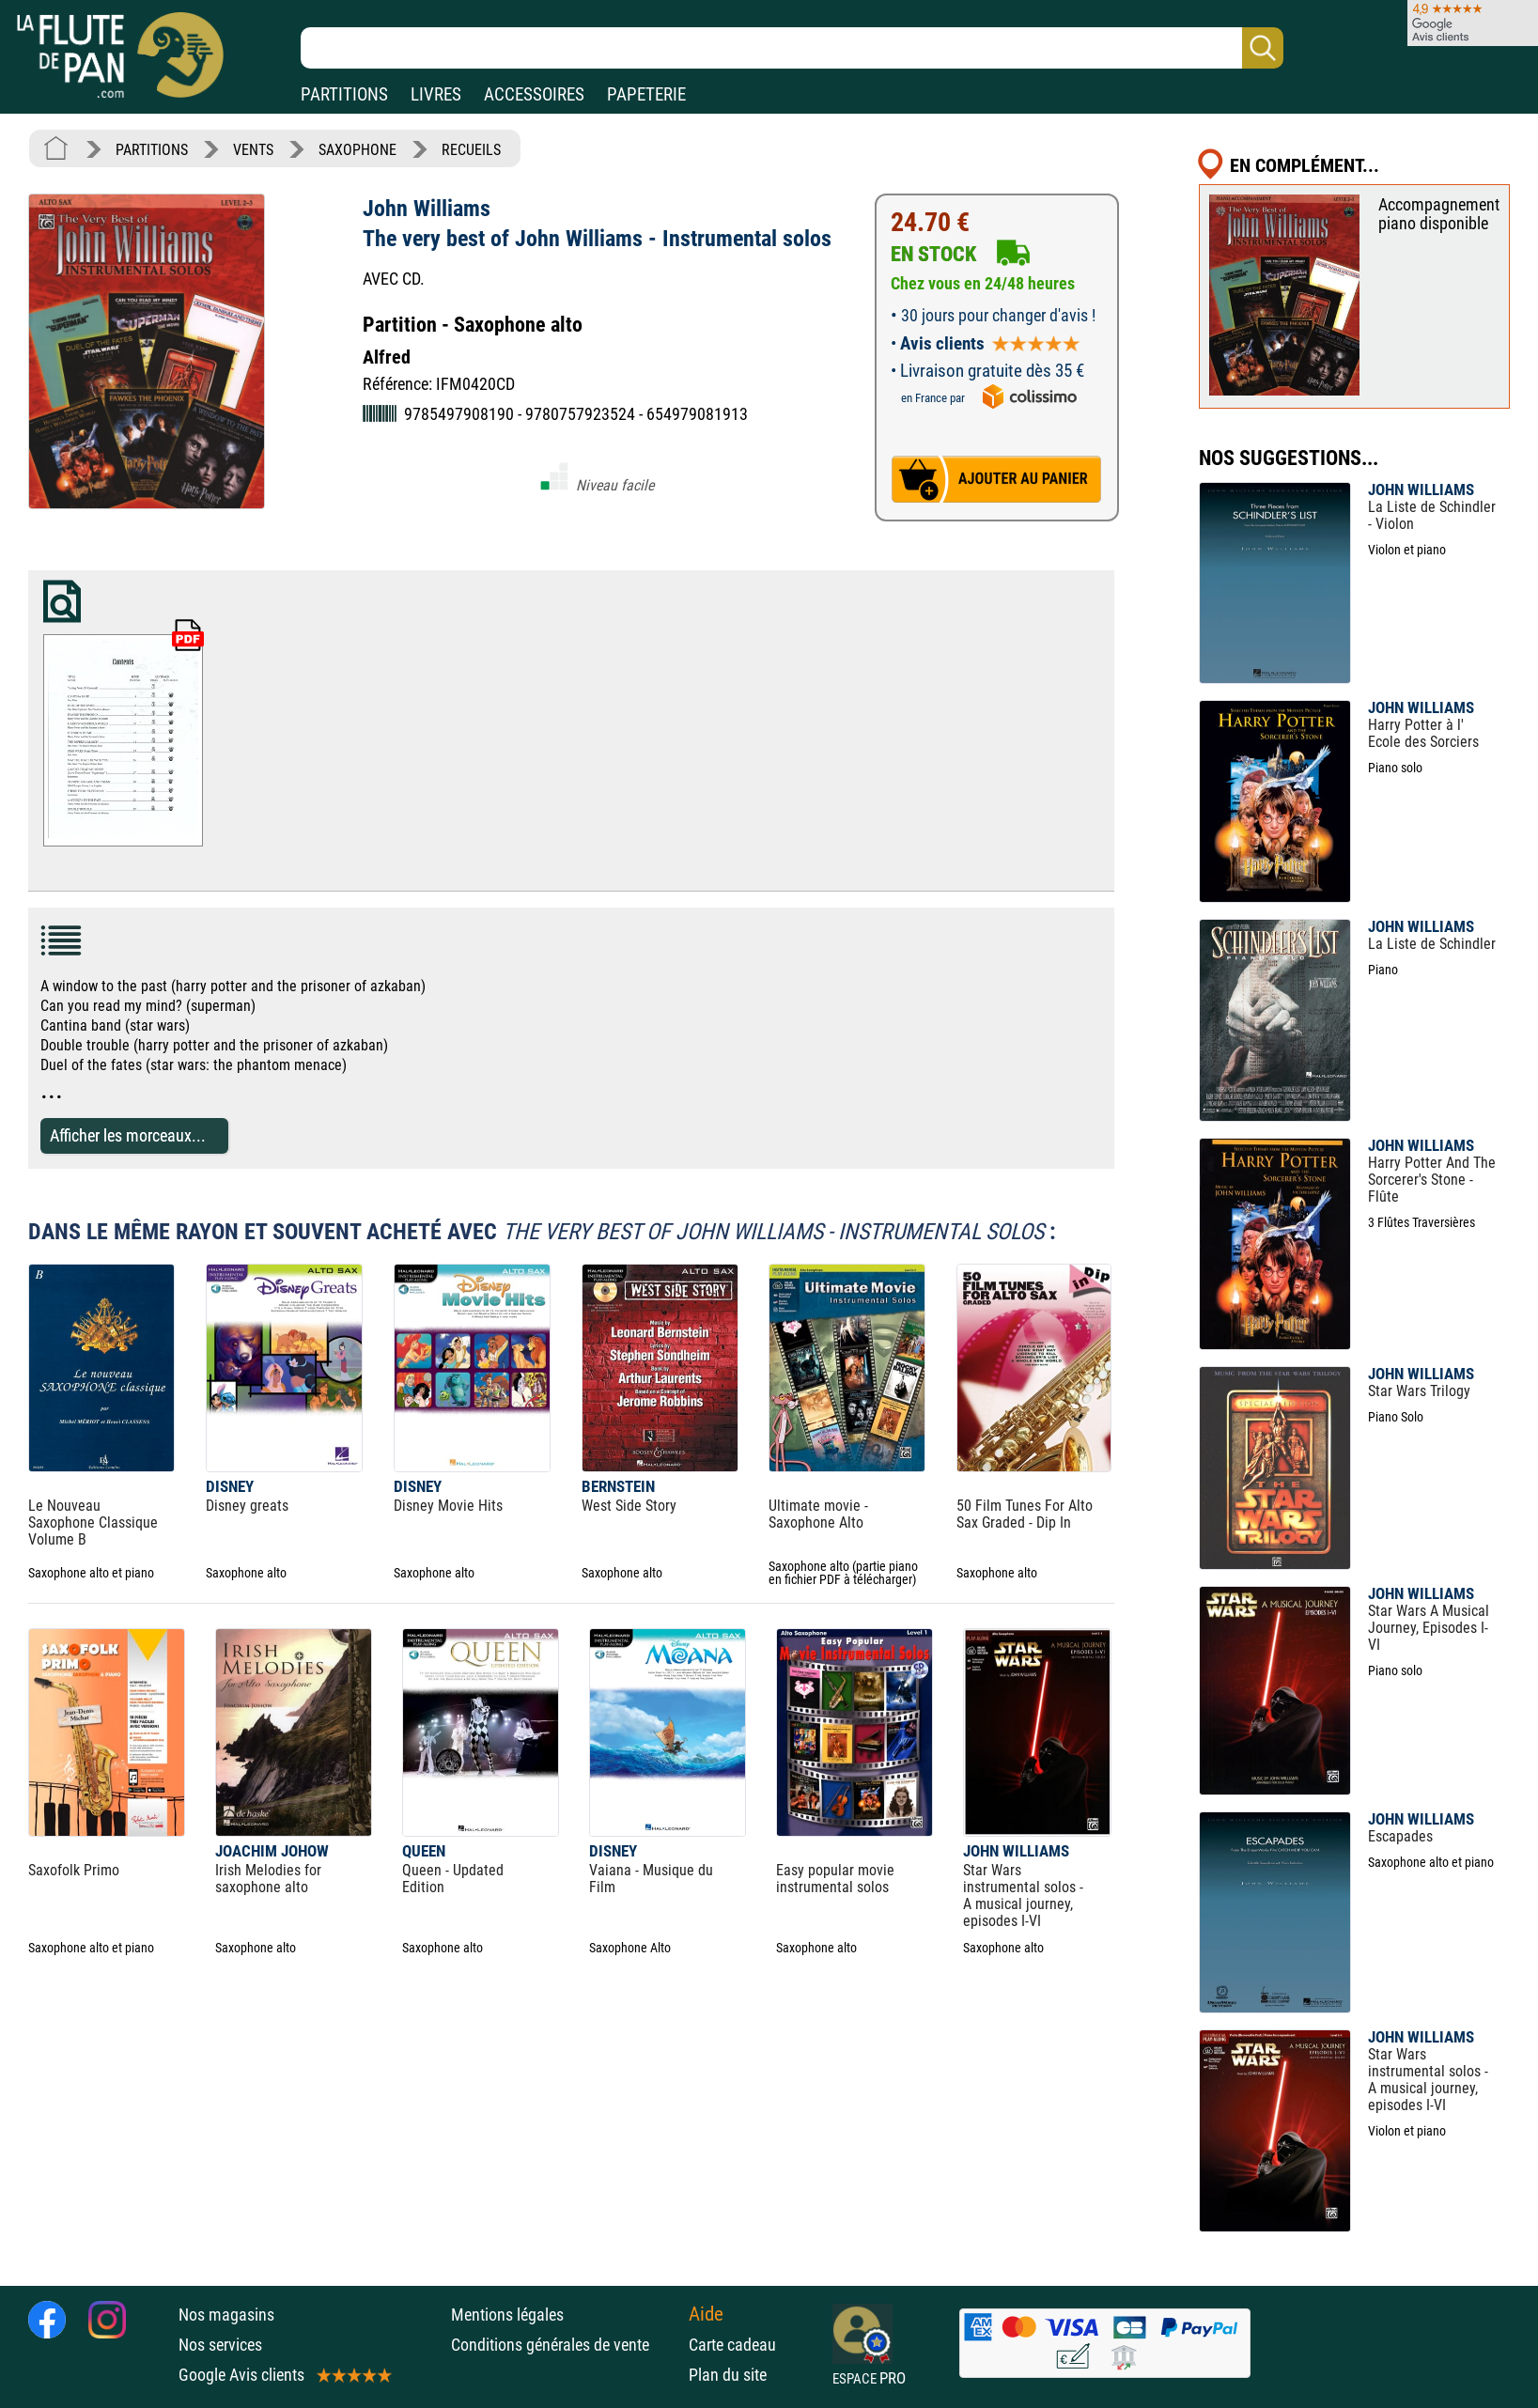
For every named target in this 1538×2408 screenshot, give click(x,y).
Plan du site (728, 2375)
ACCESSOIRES (534, 94)
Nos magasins (226, 2314)
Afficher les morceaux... (128, 1135)
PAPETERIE (646, 94)
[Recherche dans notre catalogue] (792, 48)
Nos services (220, 2344)
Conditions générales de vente (565, 2344)
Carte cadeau (732, 2344)
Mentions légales (507, 2314)
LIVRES (436, 94)
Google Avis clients (284, 2375)
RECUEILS (471, 150)
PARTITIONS (344, 94)
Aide (706, 2314)
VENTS (253, 150)
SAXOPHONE (357, 150)
